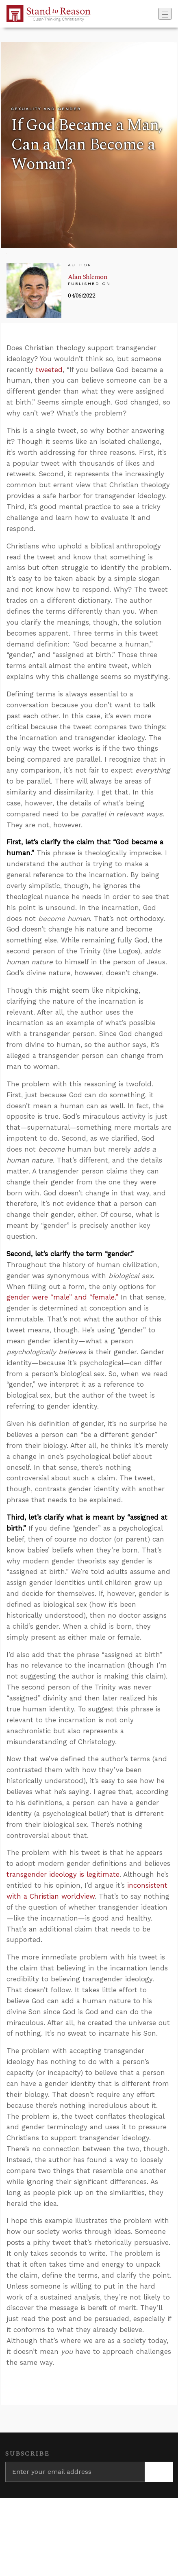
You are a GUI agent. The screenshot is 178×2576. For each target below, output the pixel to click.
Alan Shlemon (87, 277)
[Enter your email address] (75, 2472)
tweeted (49, 370)
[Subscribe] (159, 2472)
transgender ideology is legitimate (63, 1874)
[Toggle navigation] (164, 14)
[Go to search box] (156, 13)
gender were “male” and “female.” (62, 1297)
